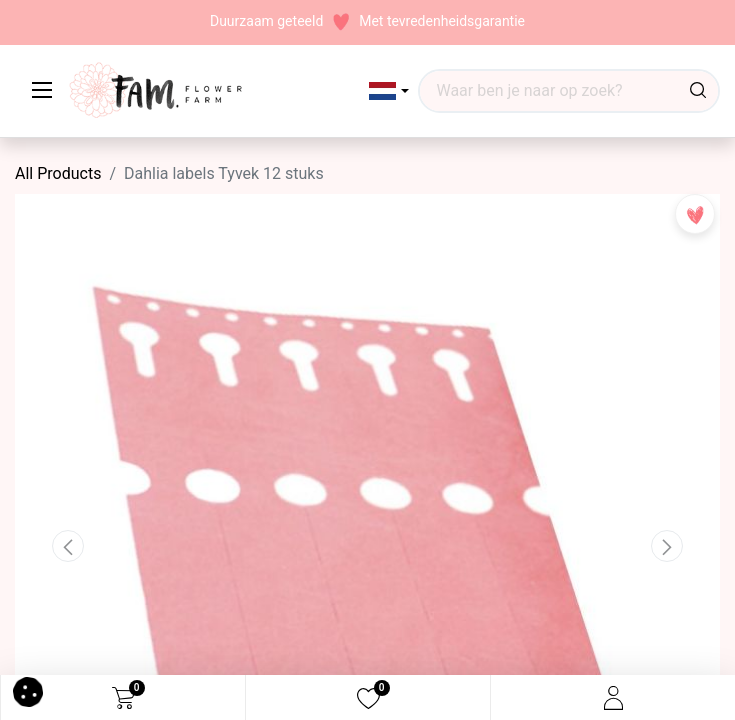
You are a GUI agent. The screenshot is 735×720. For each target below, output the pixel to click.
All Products (58, 173)
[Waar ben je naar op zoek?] (698, 91)
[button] (389, 91)
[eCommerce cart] (123, 698)
